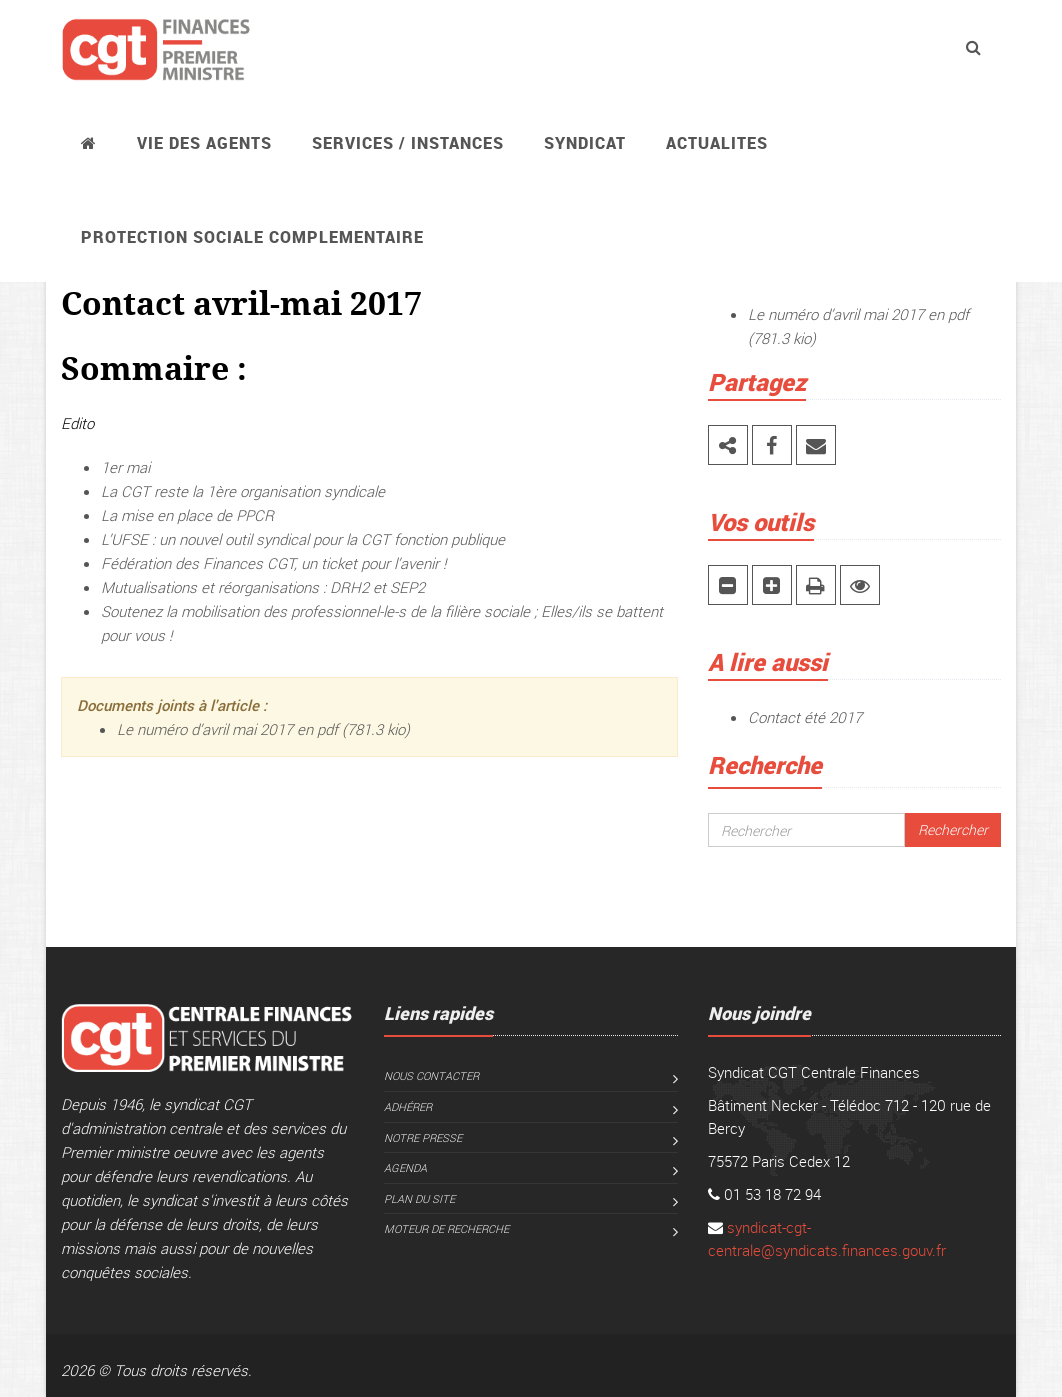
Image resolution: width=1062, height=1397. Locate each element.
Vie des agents (204, 143)
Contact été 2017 (805, 717)
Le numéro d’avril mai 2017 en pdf (227, 729)
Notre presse (423, 1137)
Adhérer (408, 1106)
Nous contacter (431, 1075)
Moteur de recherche (446, 1228)
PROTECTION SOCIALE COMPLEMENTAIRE (252, 237)
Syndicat (585, 143)
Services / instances (408, 143)
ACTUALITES (717, 143)
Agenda (405, 1167)
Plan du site (419, 1198)
